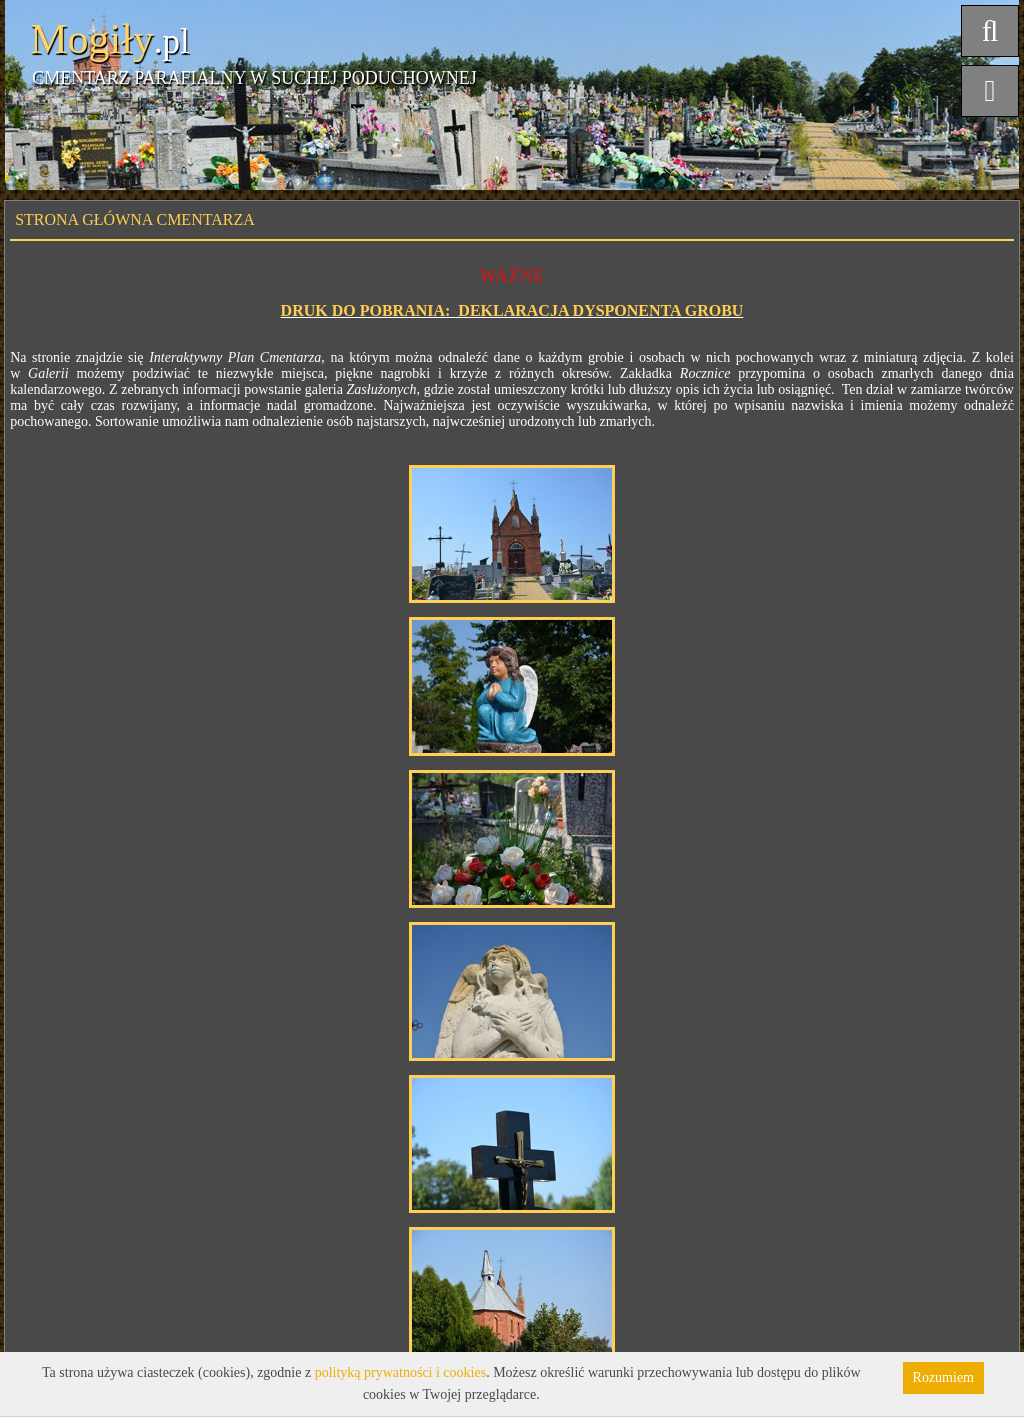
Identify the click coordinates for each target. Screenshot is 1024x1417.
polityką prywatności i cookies (400, 1372)
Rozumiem (943, 1377)
